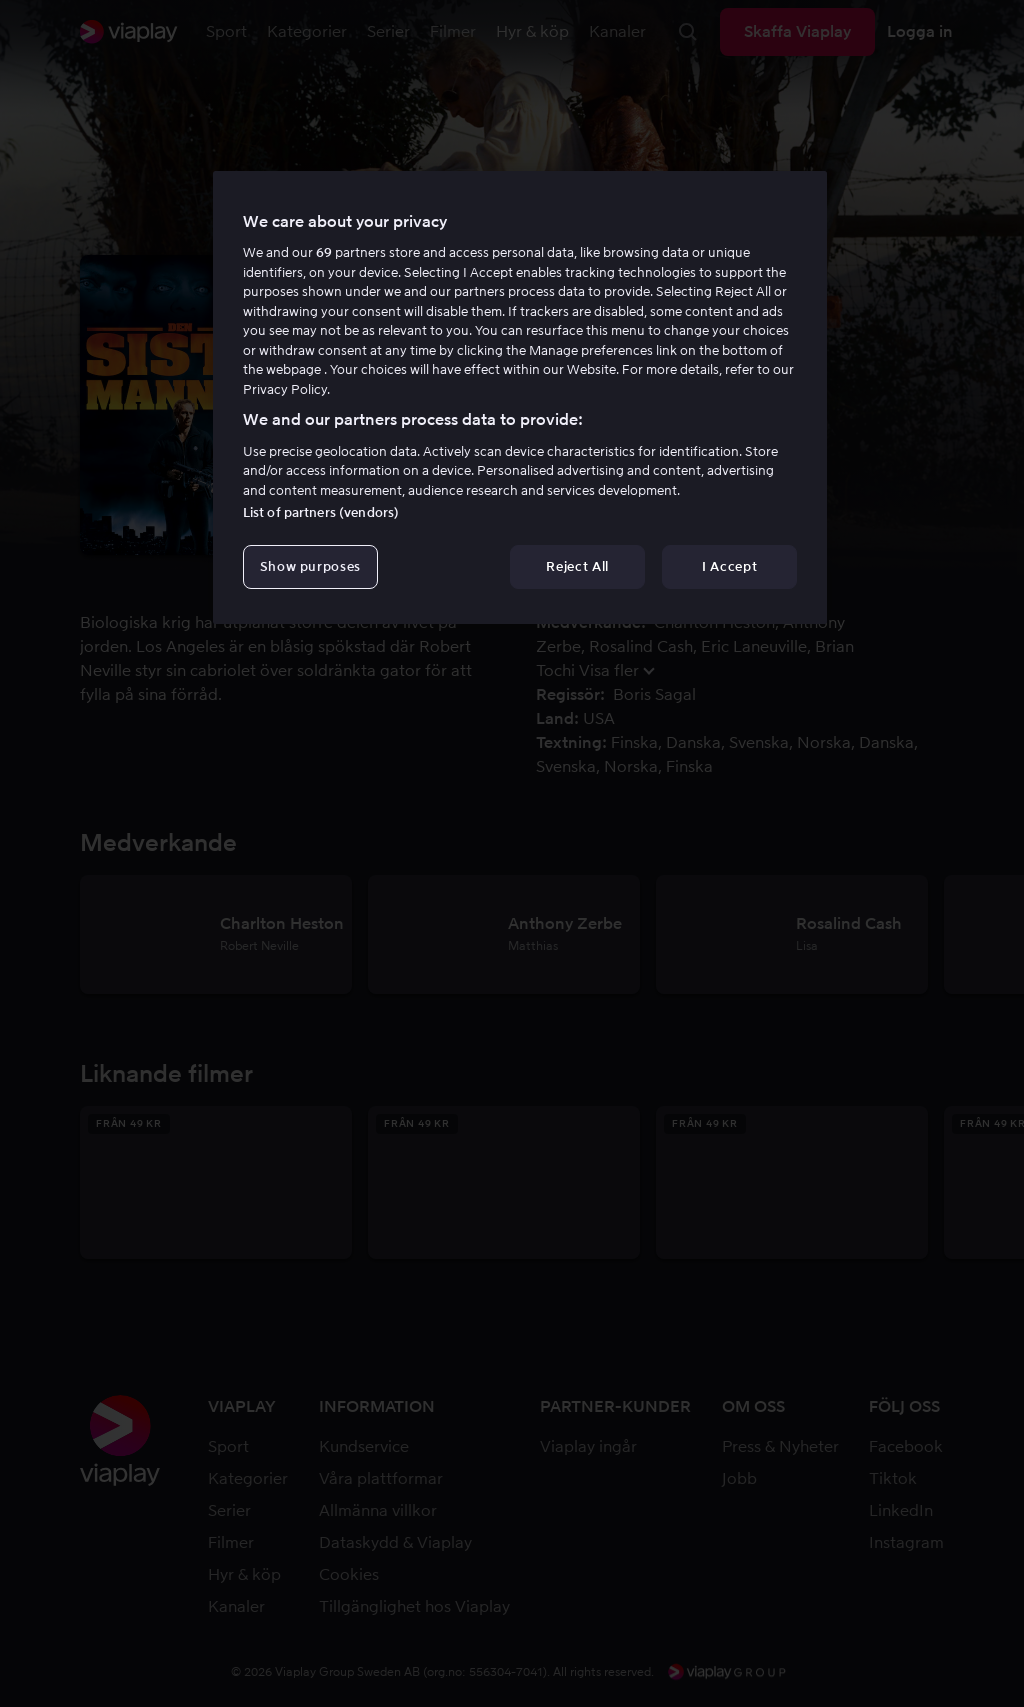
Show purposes (310, 566)
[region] (520, 398)
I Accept (729, 566)
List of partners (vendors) (321, 512)
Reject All (577, 566)
